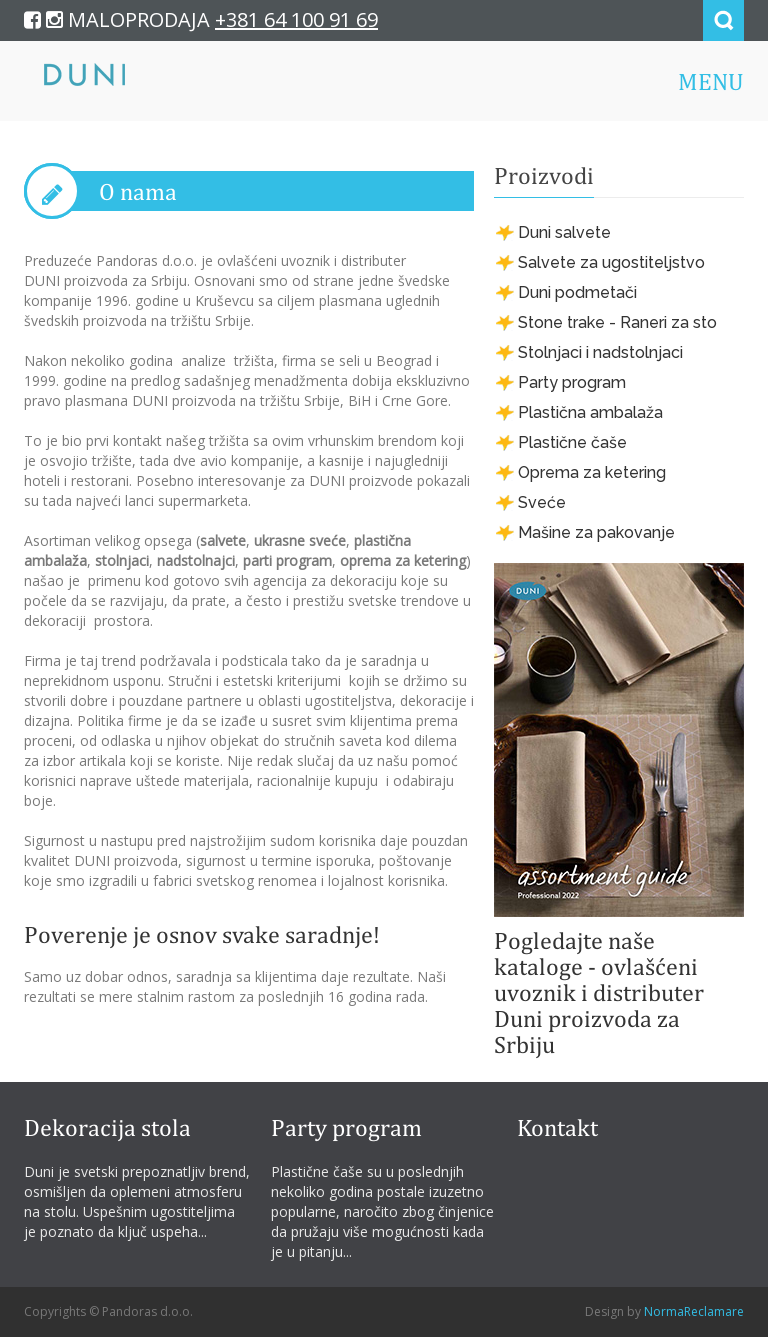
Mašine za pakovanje (596, 532)
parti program (287, 560)
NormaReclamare (694, 1311)
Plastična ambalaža (590, 412)
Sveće (542, 502)
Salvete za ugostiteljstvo (611, 262)
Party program (572, 382)
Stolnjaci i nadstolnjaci (600, 352)
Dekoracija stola (107, 1127)
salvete (223, 540)
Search (723, 20)
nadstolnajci (196, 560)
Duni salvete (564, 232)
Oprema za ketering (592, 472)
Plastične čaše (572, 442)
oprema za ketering (403, 560)
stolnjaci (122, 560)
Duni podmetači (577, 292)
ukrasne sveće (300, 540)
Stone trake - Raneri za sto (617, 322)
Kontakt (557, 1127)
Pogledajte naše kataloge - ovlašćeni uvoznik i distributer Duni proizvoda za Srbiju (599, 992)
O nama (138, 191)
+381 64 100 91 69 (296, 19)
